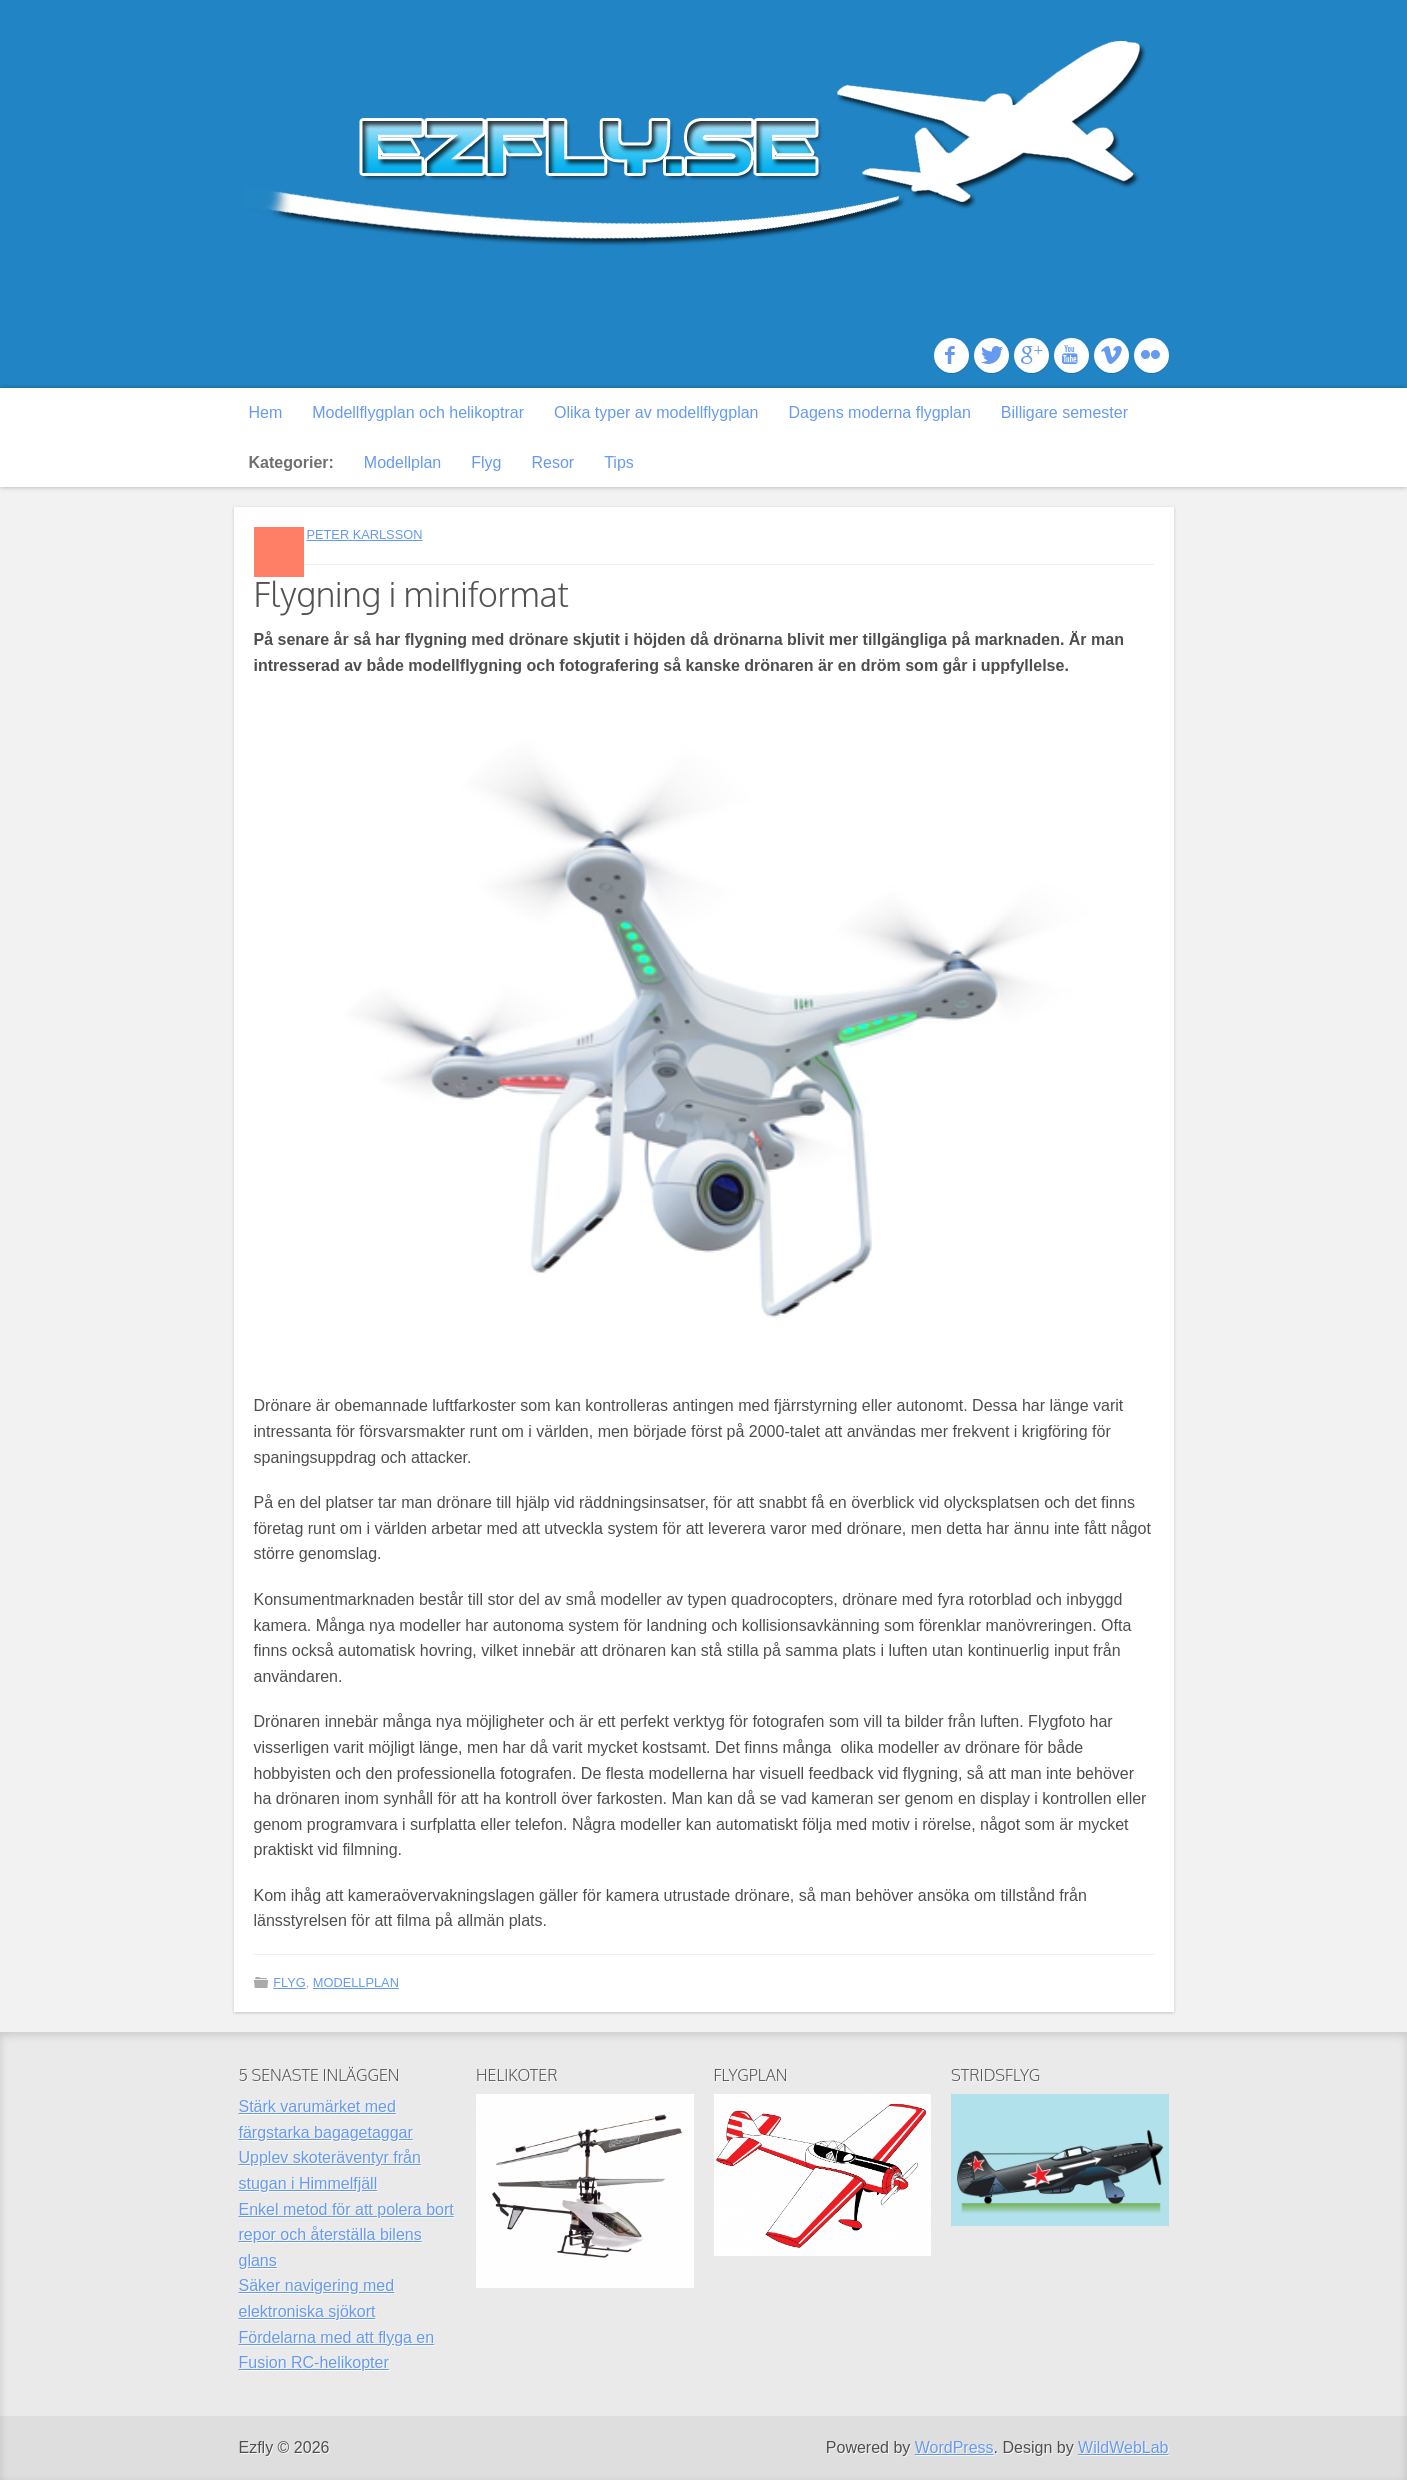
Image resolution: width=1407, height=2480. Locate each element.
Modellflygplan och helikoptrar (418, 412)
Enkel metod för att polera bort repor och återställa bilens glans (346, 2235)
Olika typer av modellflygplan (656, 412)
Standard (279, 552)
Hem (266, 412)
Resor (552, 462)
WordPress (954, 2447)
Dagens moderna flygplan (880, 412)
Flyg (486, 462)
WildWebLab (1123, 2447)
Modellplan (402, 462)
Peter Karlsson (364, 534)
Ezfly (704, 145)
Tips (619, 462)
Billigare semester (1064, 412)
